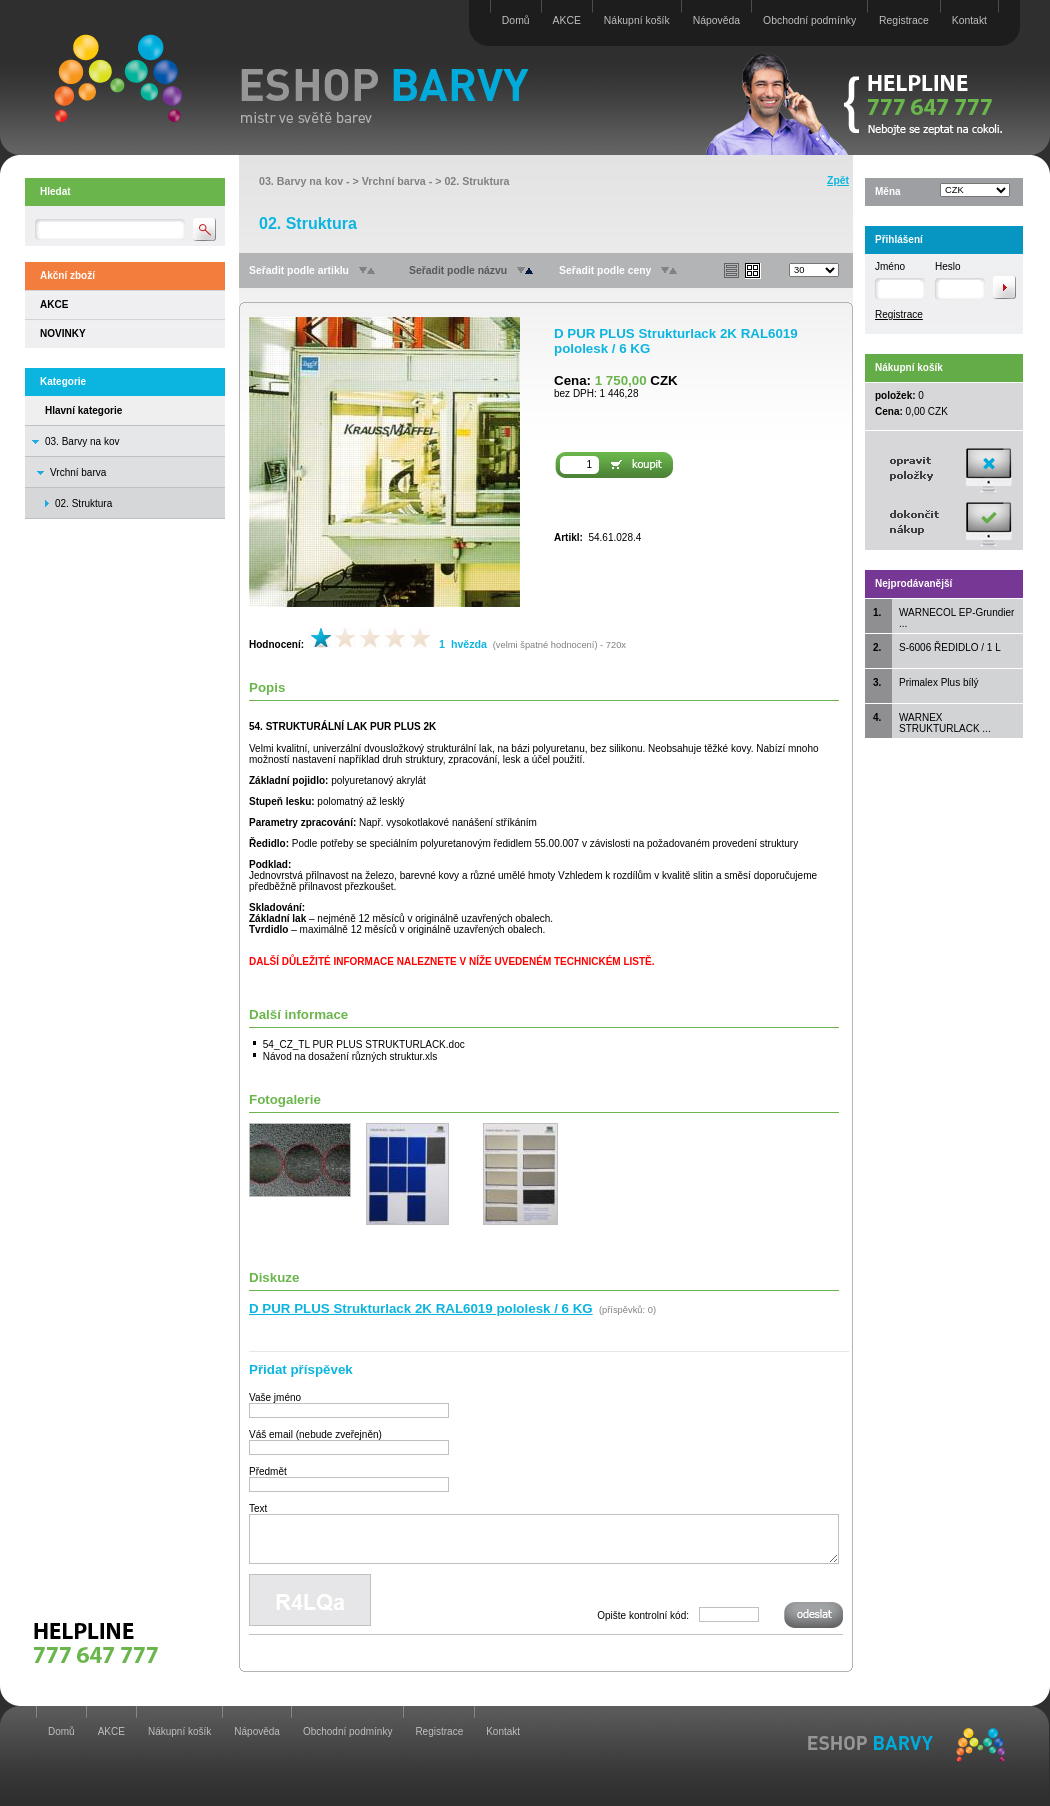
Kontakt (969, 20)
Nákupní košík (637, 20)
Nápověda (716, 20)
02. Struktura (476, 181)
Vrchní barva (78, 472)
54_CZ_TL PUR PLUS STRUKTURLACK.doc (364, 1044)
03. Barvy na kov (82, 441)
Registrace (904, 20)
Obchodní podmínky (809, 20)
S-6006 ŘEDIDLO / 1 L (950, 647)
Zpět (838, 180)
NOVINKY (63, 333)
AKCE (567, 20)
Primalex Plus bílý (938, 682)
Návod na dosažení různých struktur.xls (350, 1056)
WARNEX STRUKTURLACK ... (945, 723)
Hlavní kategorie (83, 410)
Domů (516, 20)
